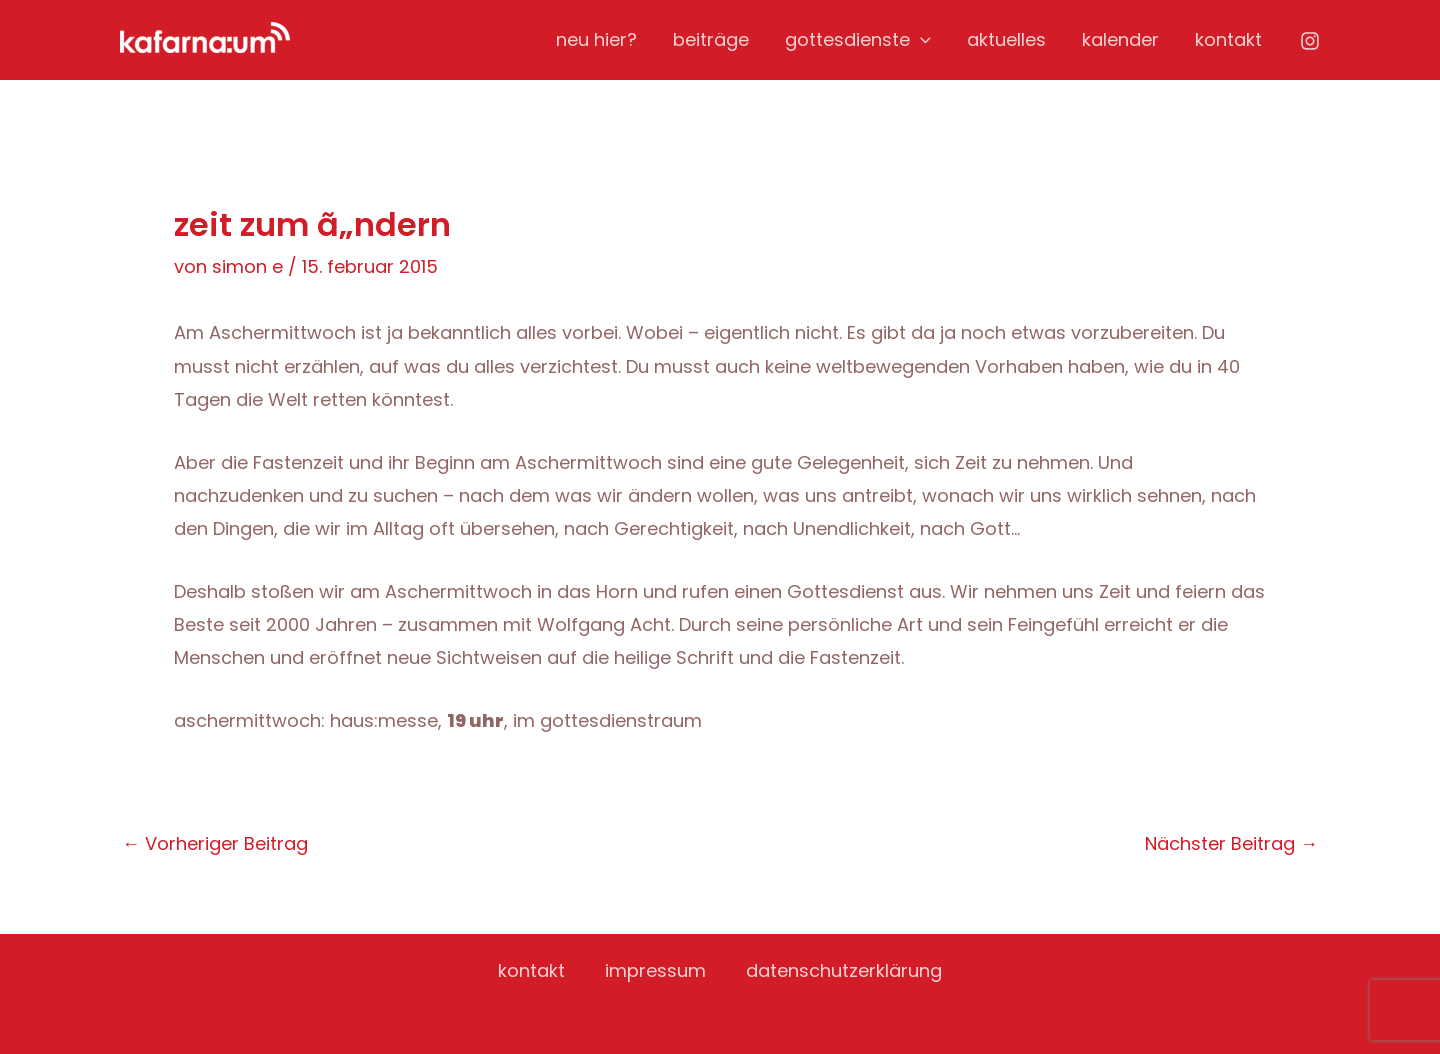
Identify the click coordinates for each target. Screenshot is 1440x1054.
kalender (1120, 39)
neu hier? (596, 39)
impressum (655, 970)
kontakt (1228, 39)
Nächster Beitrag (1231, 844)
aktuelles (1006, 39)
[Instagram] (1310, 41)
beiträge (711, 39)
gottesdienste (858, 40)
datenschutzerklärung (844, 970)
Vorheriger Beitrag (215, 844)
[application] (920, 40)
